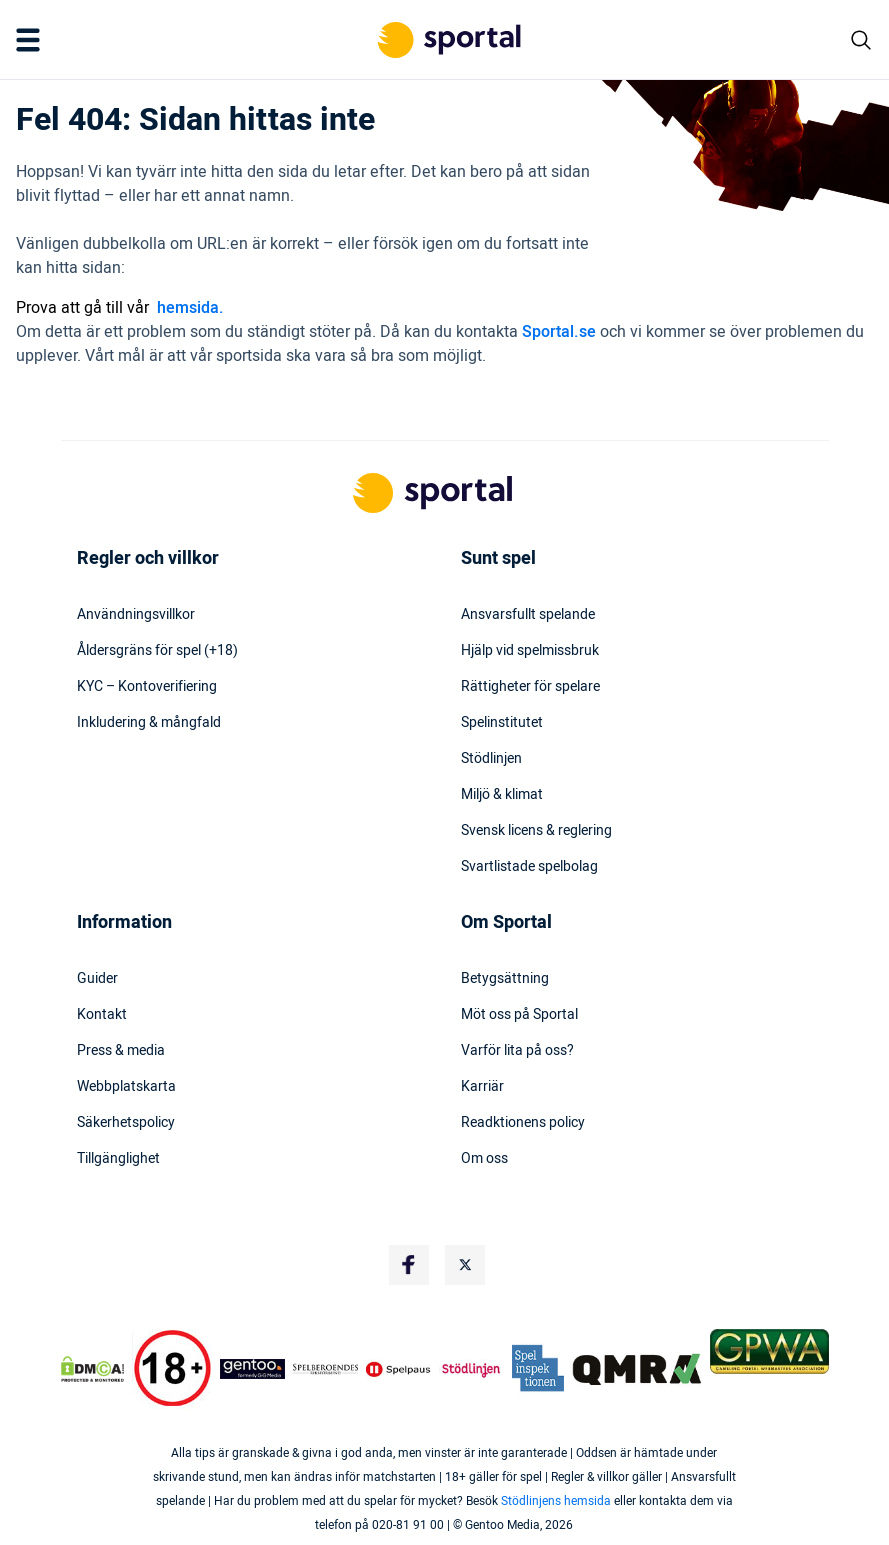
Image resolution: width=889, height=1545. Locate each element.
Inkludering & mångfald (149, 723)
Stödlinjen (491, 759)
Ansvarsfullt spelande (528, 615)
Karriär (482, 1087)
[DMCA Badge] (93, 1369)
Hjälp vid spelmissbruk (530, 651)
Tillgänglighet (118, 1159)
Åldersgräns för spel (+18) (157, 651)
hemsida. (190, 308)
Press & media (121, 1051)
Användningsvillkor (136, 615)
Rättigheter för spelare (530, 687)
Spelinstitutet (502, 723)
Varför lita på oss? (517, 1051)
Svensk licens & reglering (536, 831)
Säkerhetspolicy (126, 1123)
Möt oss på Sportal (519, 1015)
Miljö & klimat (502, 795)
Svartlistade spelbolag (529, 867)
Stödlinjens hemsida (556, 1501)
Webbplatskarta (126, 1087)
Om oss (484, 1159)
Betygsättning (505, 979)
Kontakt (102, 1015)
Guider (97, 979)
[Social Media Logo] (409, 1265)
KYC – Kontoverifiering (147, 687)
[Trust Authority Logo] (252, 1369)
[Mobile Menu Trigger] (32, 40)
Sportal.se (559, 332)
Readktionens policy (523, 1123)
